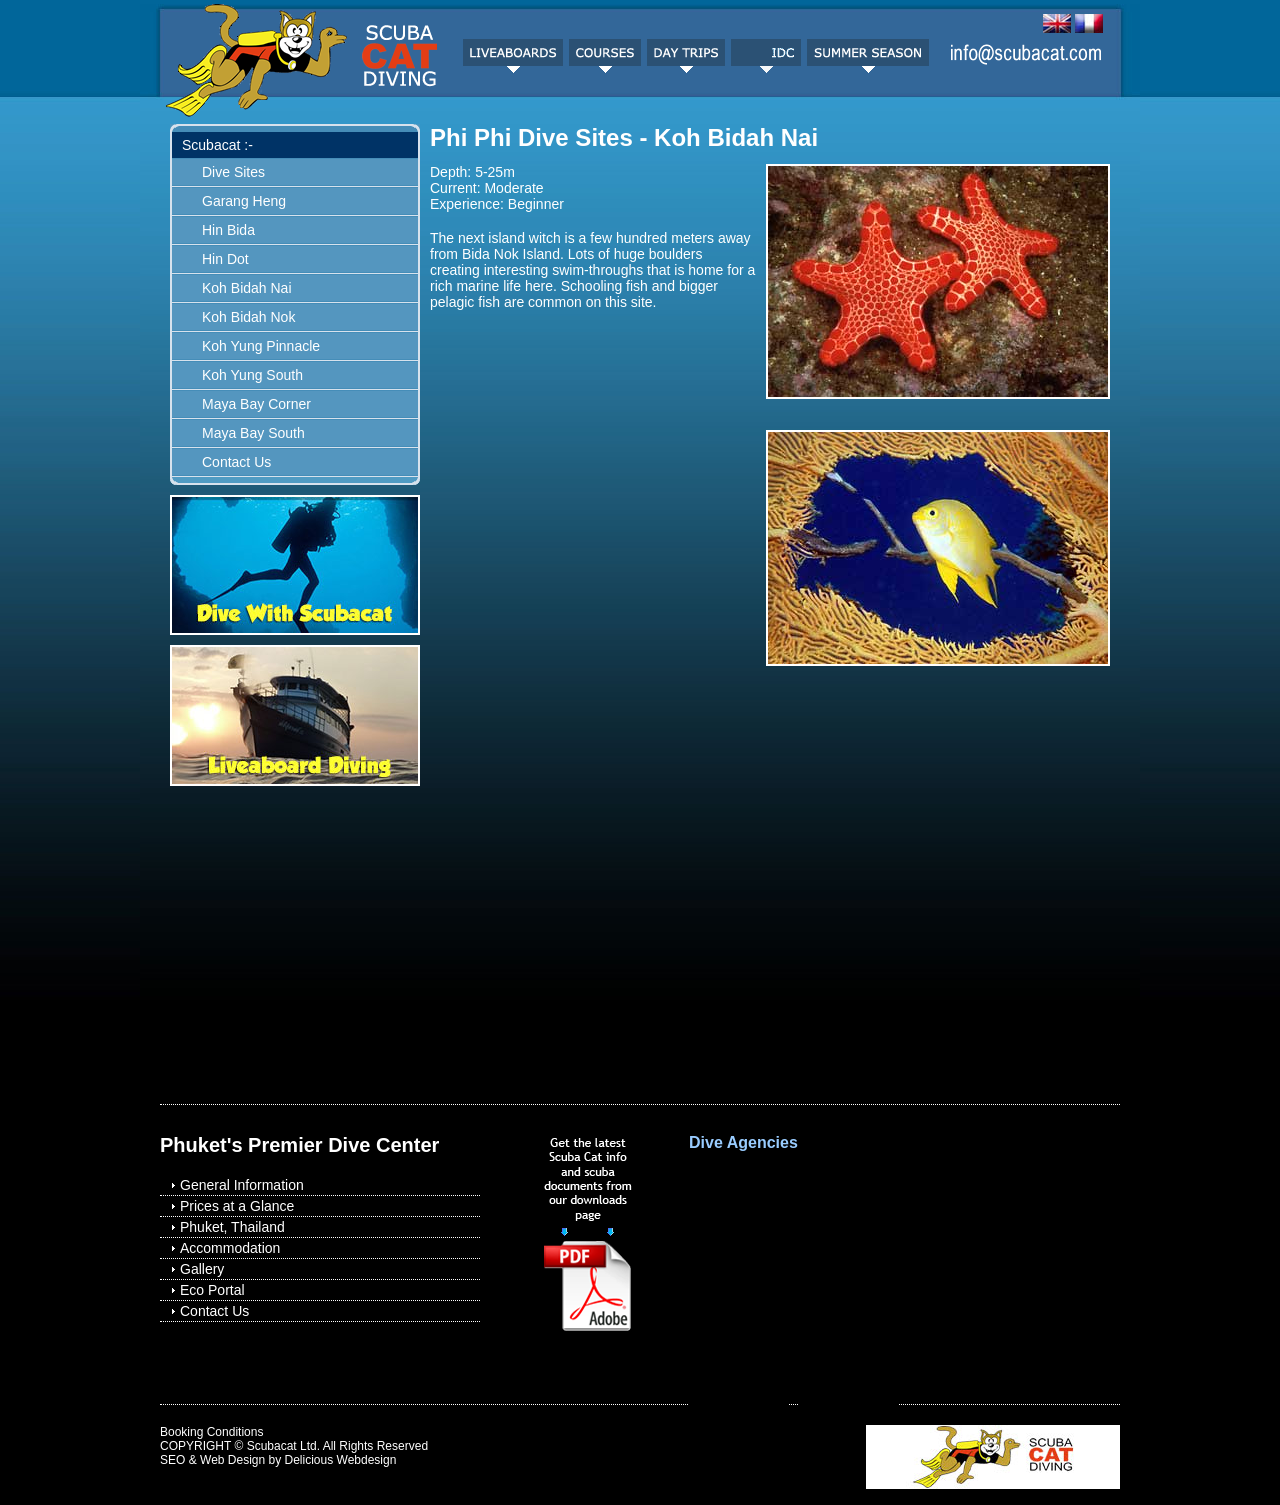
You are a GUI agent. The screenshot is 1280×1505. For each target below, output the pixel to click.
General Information (242, 1185)
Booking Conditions (211, 1432)
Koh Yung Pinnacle (261, 346)
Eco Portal (212, 1290)
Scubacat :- (217, 145)
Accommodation (230, 1248)
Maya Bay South (253, 433)
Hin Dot (225, 259)
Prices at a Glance (237, 1206)
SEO (172, 1460)
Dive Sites (233, 172)
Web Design (232, 1460)
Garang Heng (244, 201)
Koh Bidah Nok (248, 317)
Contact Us (236, 462)
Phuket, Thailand (232, 1227)
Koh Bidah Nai (247, 288)
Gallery (202, 1269)
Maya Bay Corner (256, 404)
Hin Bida (228, 230)
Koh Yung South (252, 375)
